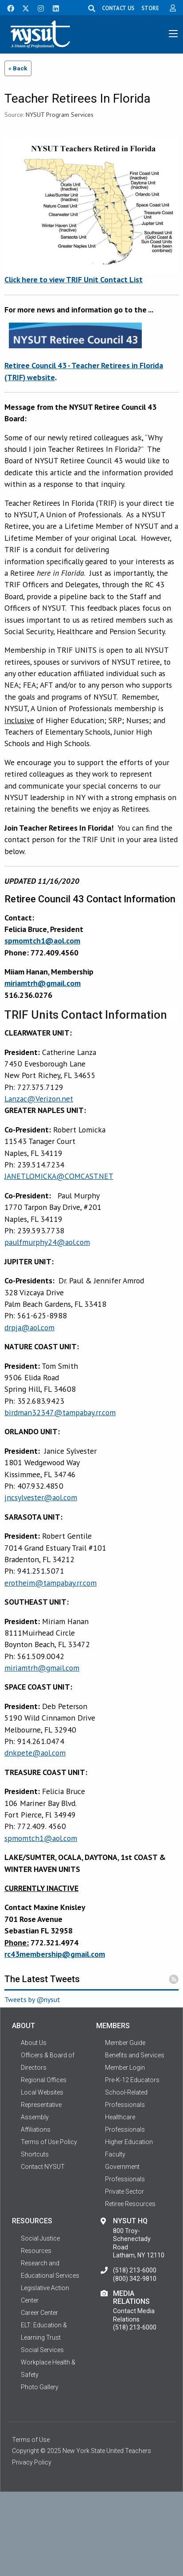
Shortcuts (35, 2154)
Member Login (125, 2067)
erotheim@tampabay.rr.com (50, 1583)
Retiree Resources (130, 2203)
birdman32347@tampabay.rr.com (60, 1412)
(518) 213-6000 (134, 2270)
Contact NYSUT (43, 2166)
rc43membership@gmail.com (54, 1954)
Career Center (39, 2312)
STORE (150, 8)
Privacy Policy (31, 2462)
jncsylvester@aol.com (40, 1497)
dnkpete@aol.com (35, 1753)
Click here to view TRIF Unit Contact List (73, 279)
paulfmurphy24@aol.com (47, 1242)
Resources (36, 2250)
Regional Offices (43, 2079)
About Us (34, 2042)
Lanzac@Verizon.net (38, 1099)
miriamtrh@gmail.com (42, 983)
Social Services (42, 2349)
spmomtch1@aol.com (42, 941)
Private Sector (124, 2191)
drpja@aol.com (29, 1327)
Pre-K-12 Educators (132, 2079)
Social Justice (40, 2238)
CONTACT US (118, 8)
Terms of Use (31, 2439)
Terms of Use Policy (49, 2141)
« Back (17, 68)
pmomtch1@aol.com (42, 1838)
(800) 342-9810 (134, 2278)
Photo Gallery (39, 2387)
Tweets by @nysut (32, 1999)
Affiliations (36, 2129)
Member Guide (125, 2042)
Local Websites (42, 2092)
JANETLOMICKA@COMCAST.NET (58, 1176)
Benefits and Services (134, 2055)
